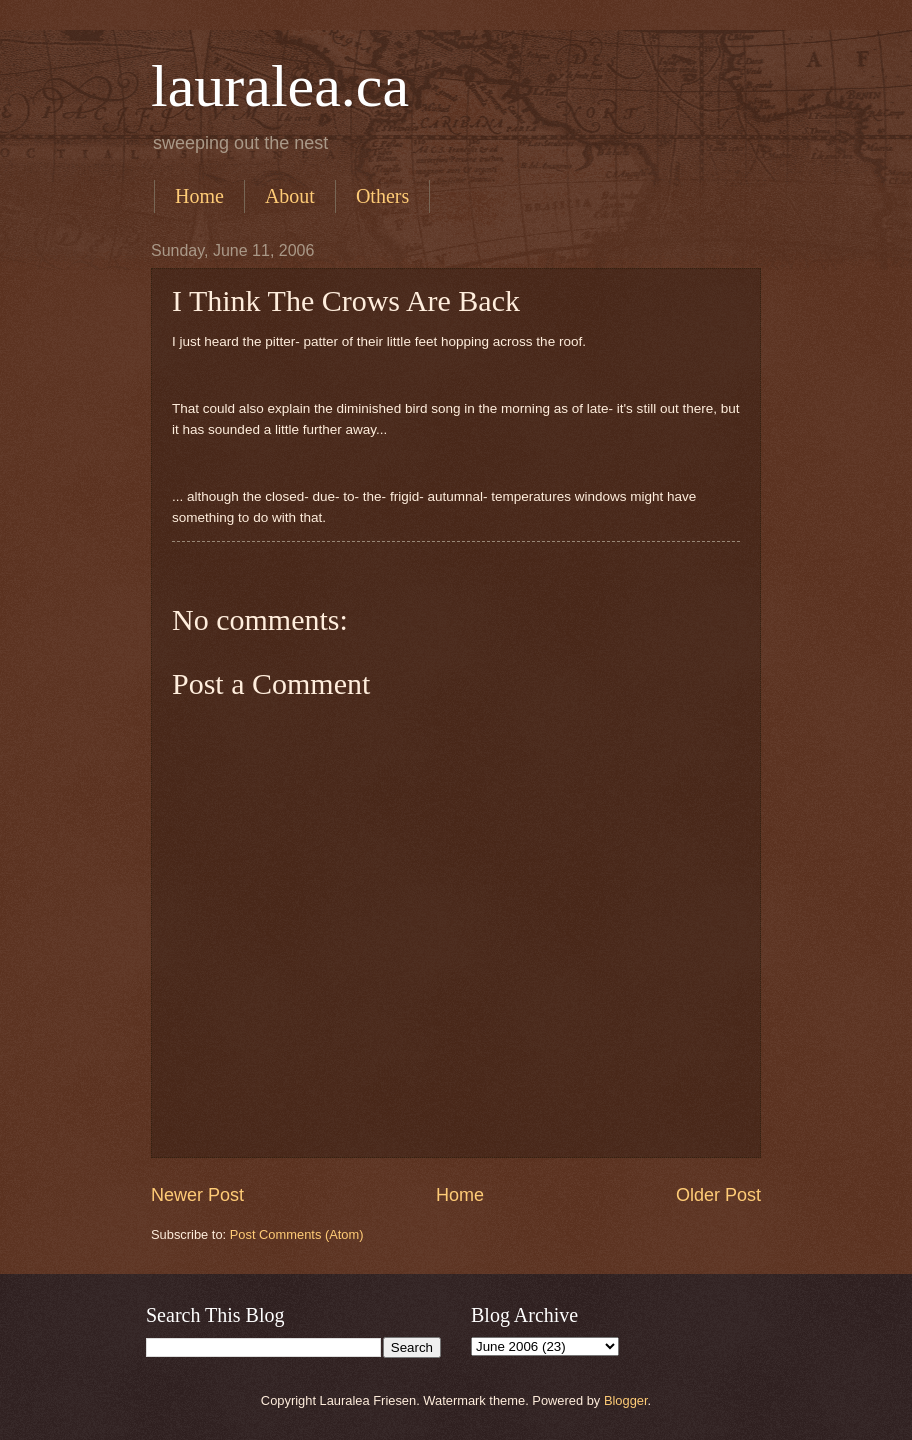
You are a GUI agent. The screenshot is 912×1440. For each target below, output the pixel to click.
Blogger (626, 1400)
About (290, 196)
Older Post (718, 1195)
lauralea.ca (280, 86)
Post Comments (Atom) (297, 1234)
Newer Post (197, 1195)
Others (382, 196)
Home (199, 196)
